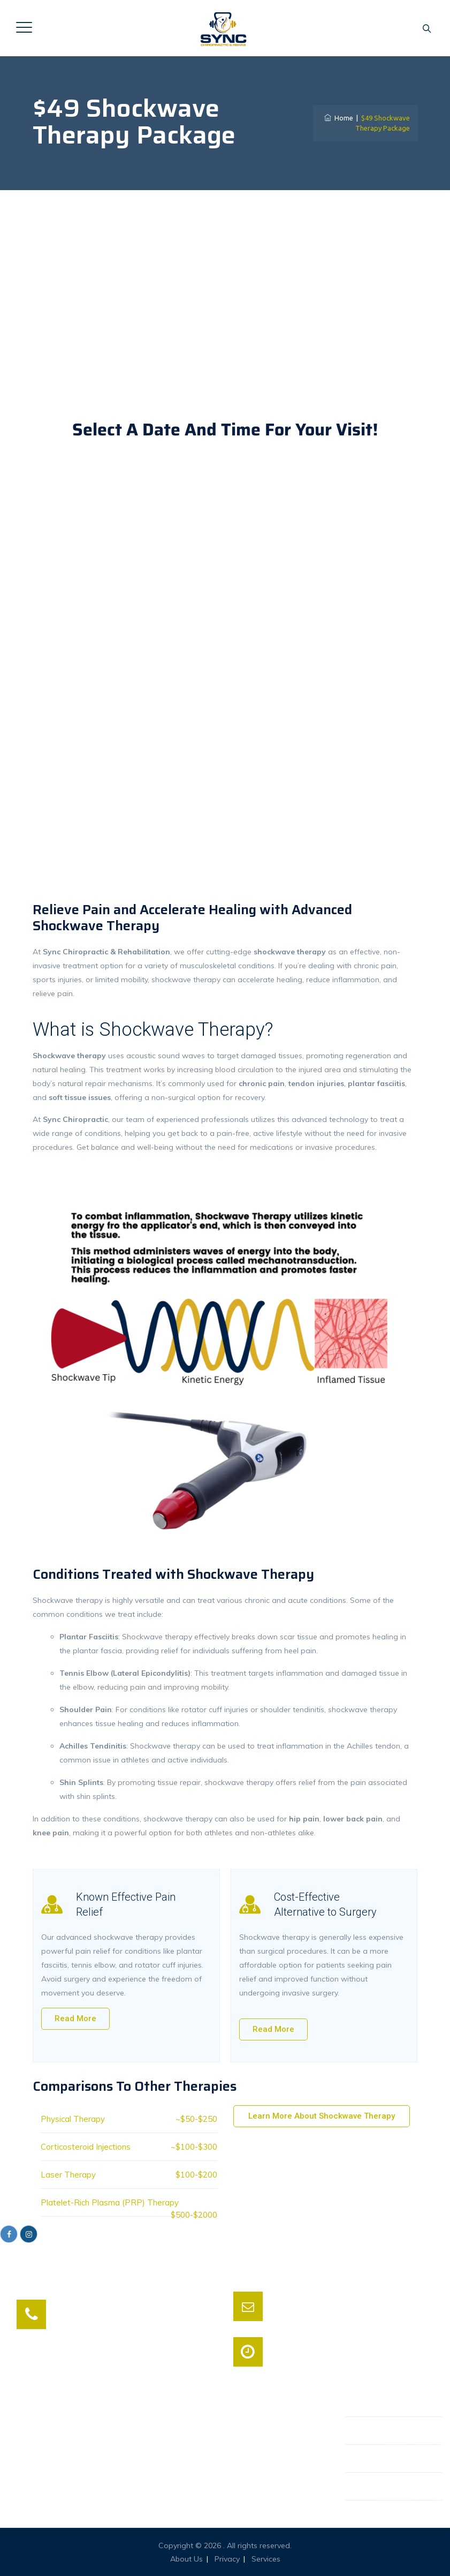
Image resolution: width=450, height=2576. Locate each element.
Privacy (227, 2559)
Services (265, 2559)
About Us (186, 2559)
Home (338, 118)
